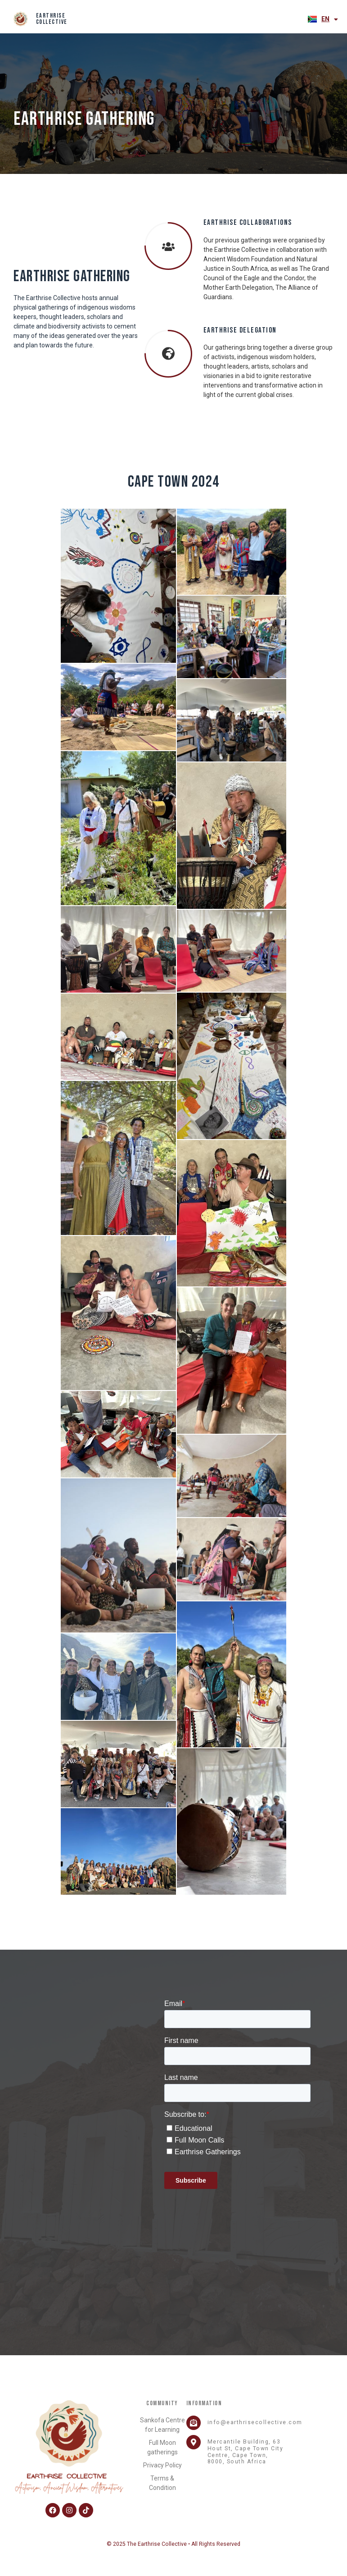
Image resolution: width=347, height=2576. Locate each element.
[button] (299, 19)
